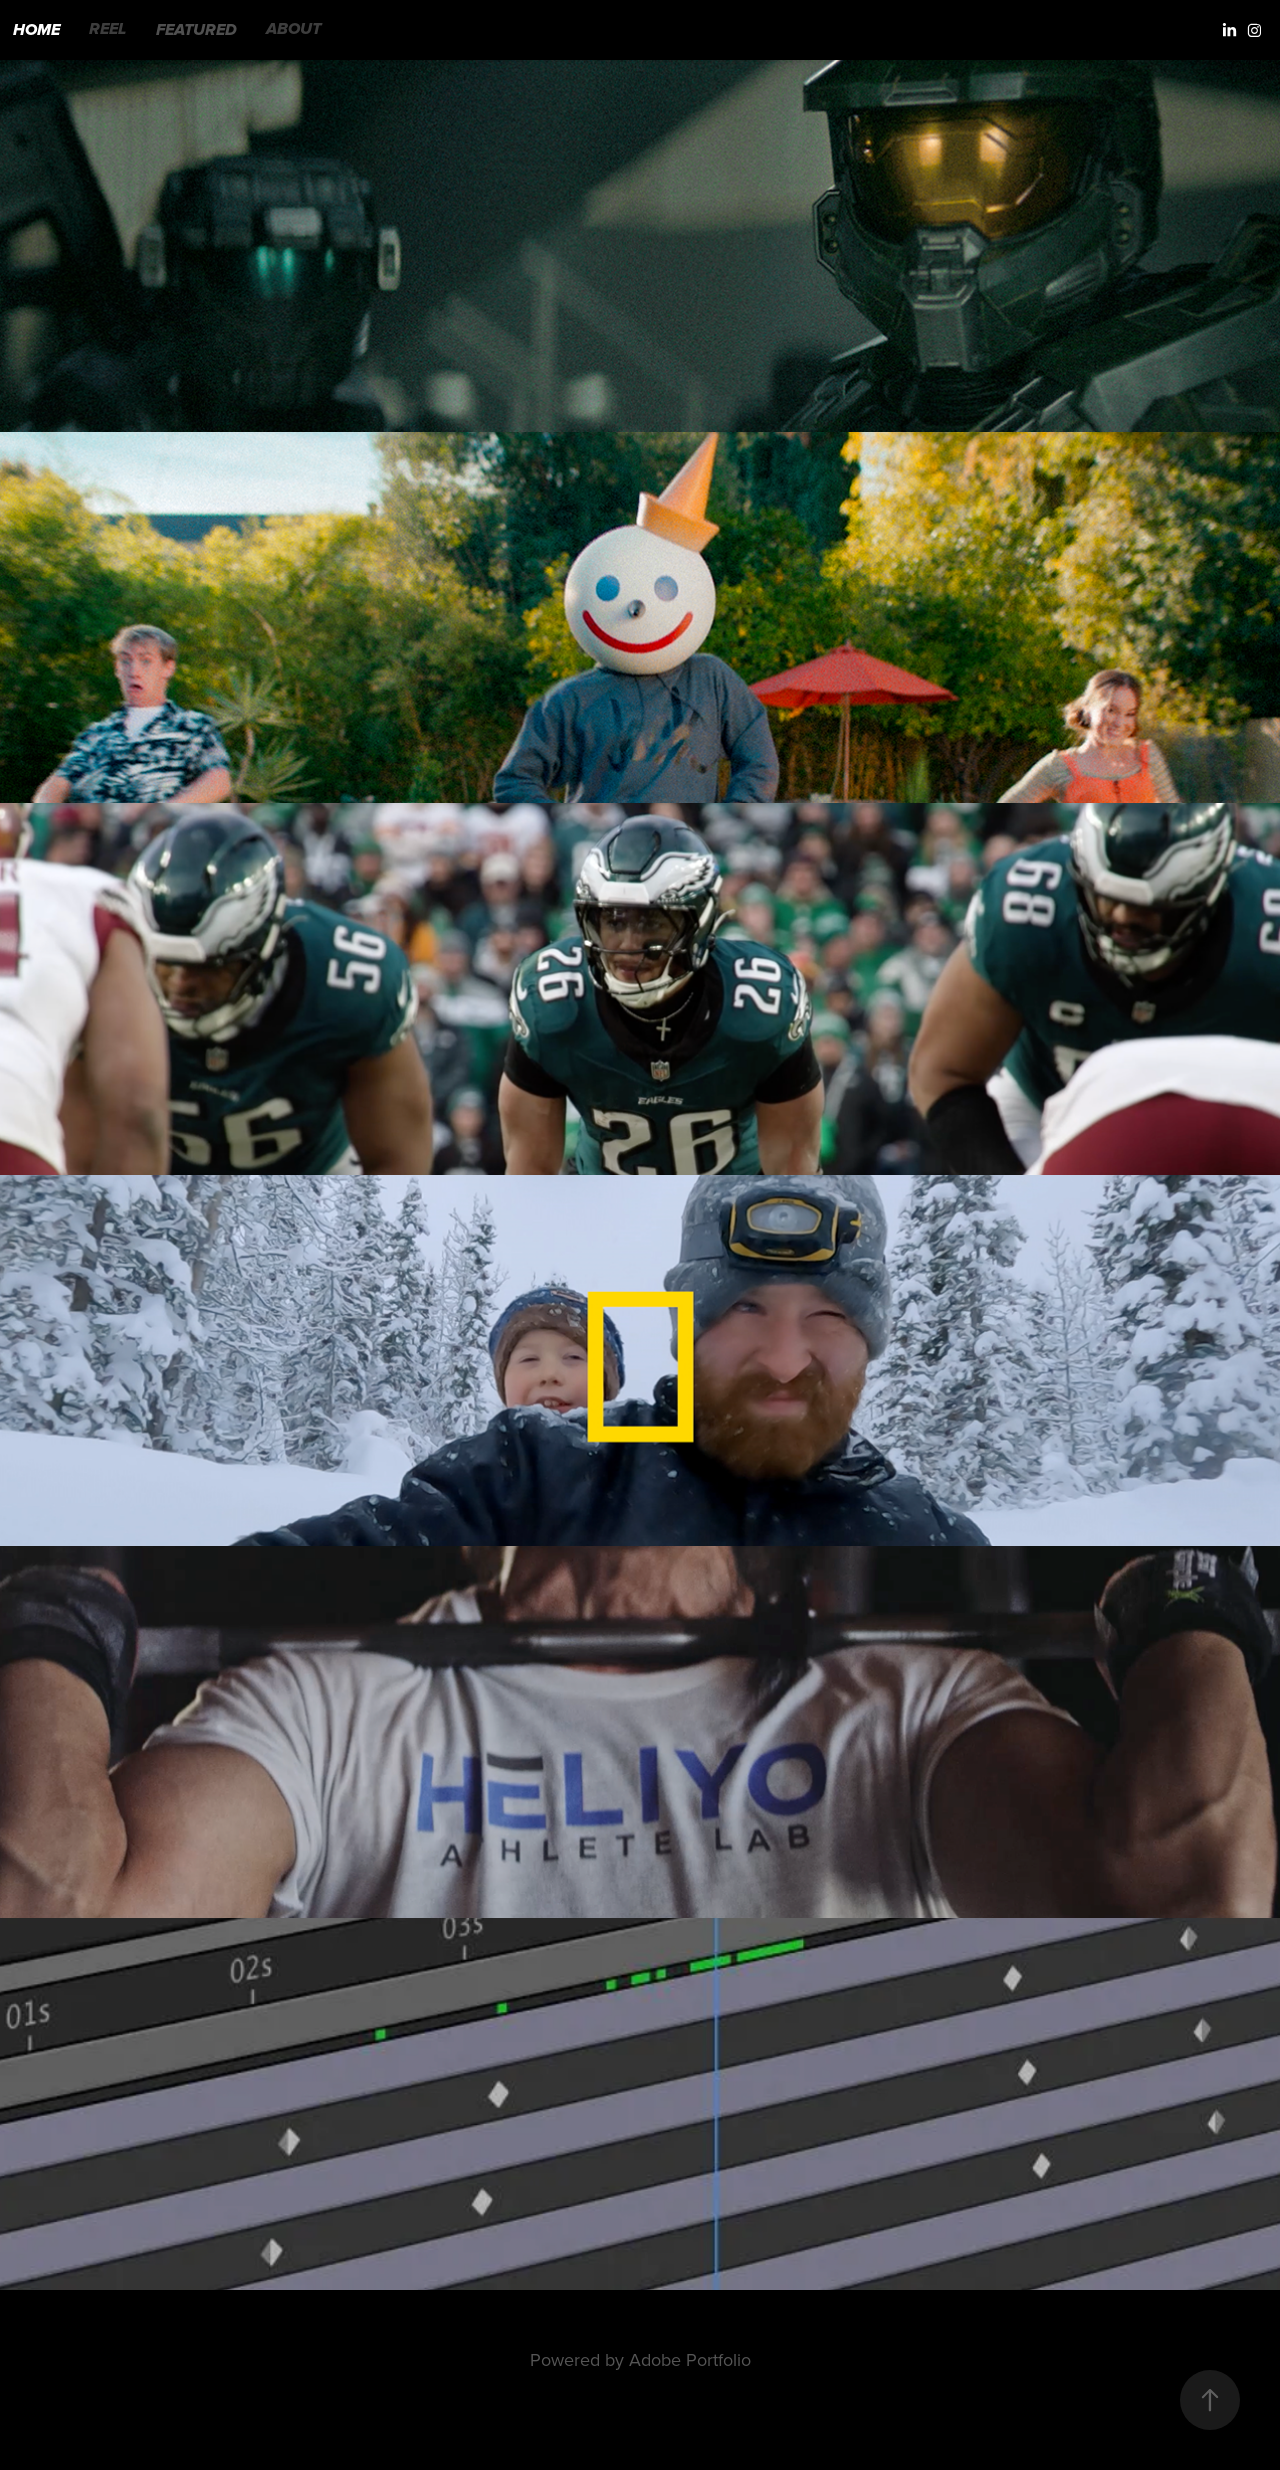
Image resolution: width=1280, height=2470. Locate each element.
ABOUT (293, 30)
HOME (36, 31)
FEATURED (196, 31)
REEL (107, 30)
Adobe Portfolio (690, 2359)
